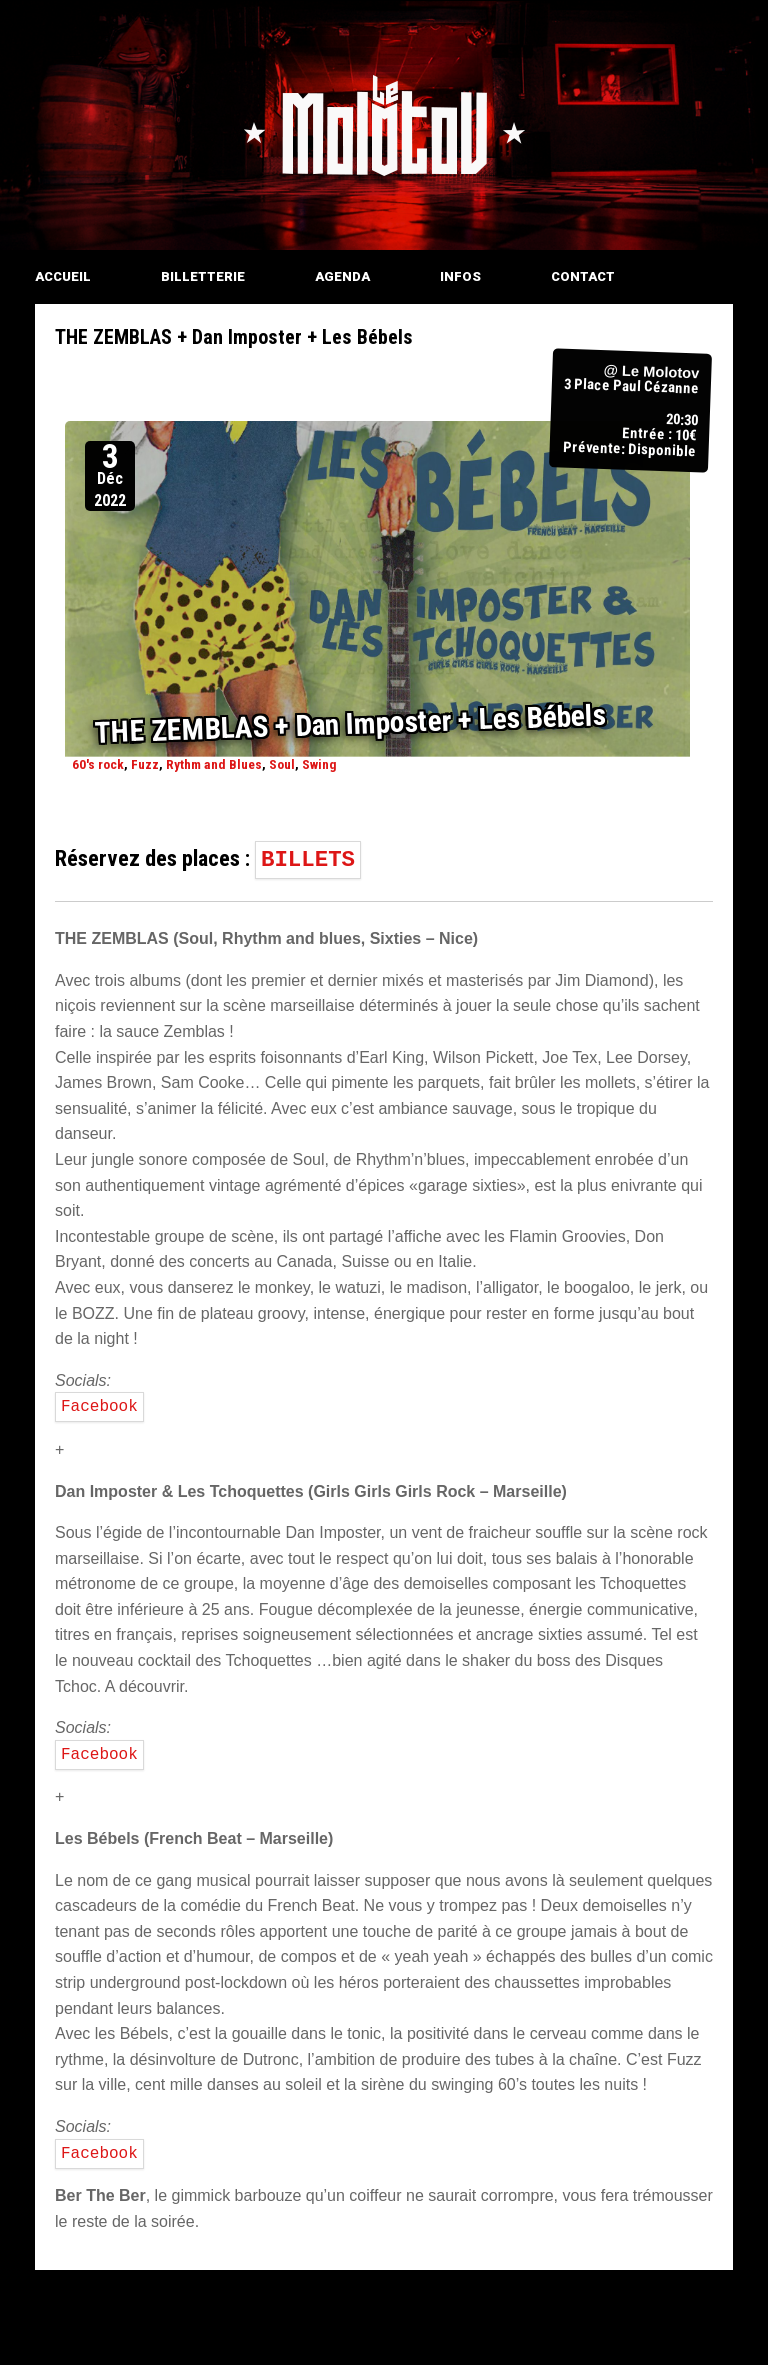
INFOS (460, 276)
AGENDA (342, 276)
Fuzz (145, 763)
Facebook (99, 1407)
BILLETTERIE (203, 276)
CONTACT (583, 276)
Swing (319, 763)
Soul (282, 763)
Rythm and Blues (214, 763)
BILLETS (308, 860)
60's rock (98, 763)
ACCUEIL (63, 276)
